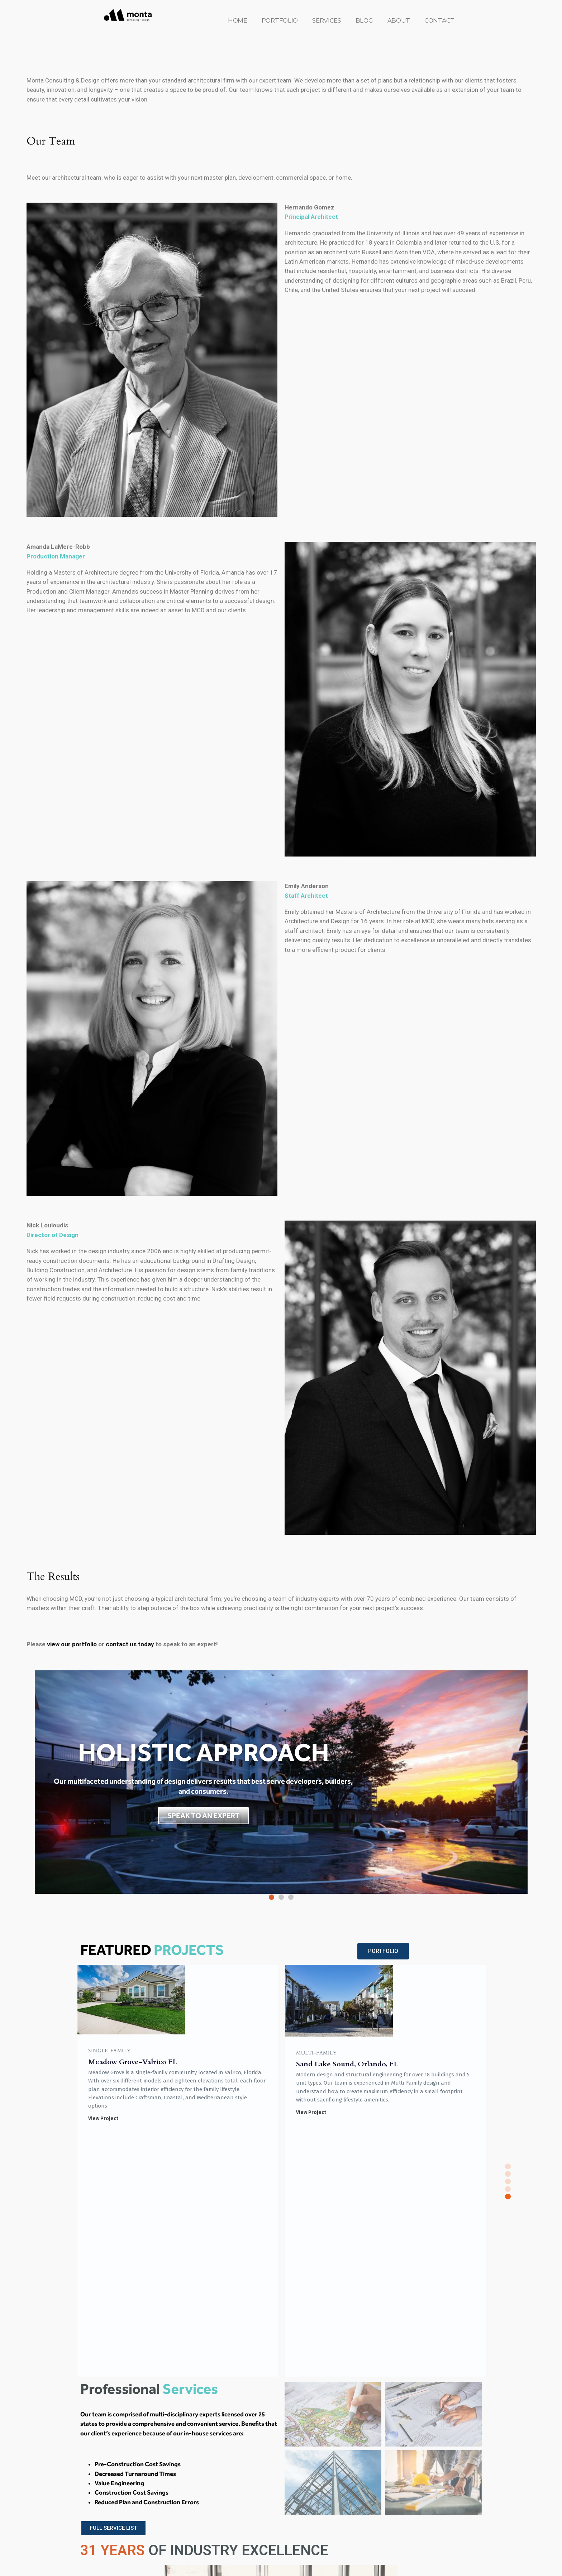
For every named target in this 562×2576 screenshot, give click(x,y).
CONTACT (439, 20)
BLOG (364, 20)
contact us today (130, 1644)
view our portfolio (71, 1644)
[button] (271, 1897)
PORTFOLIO (280, 20)
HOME (237, 20)
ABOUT (398, 20)
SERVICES (326, 20)
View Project (102, 2112)
